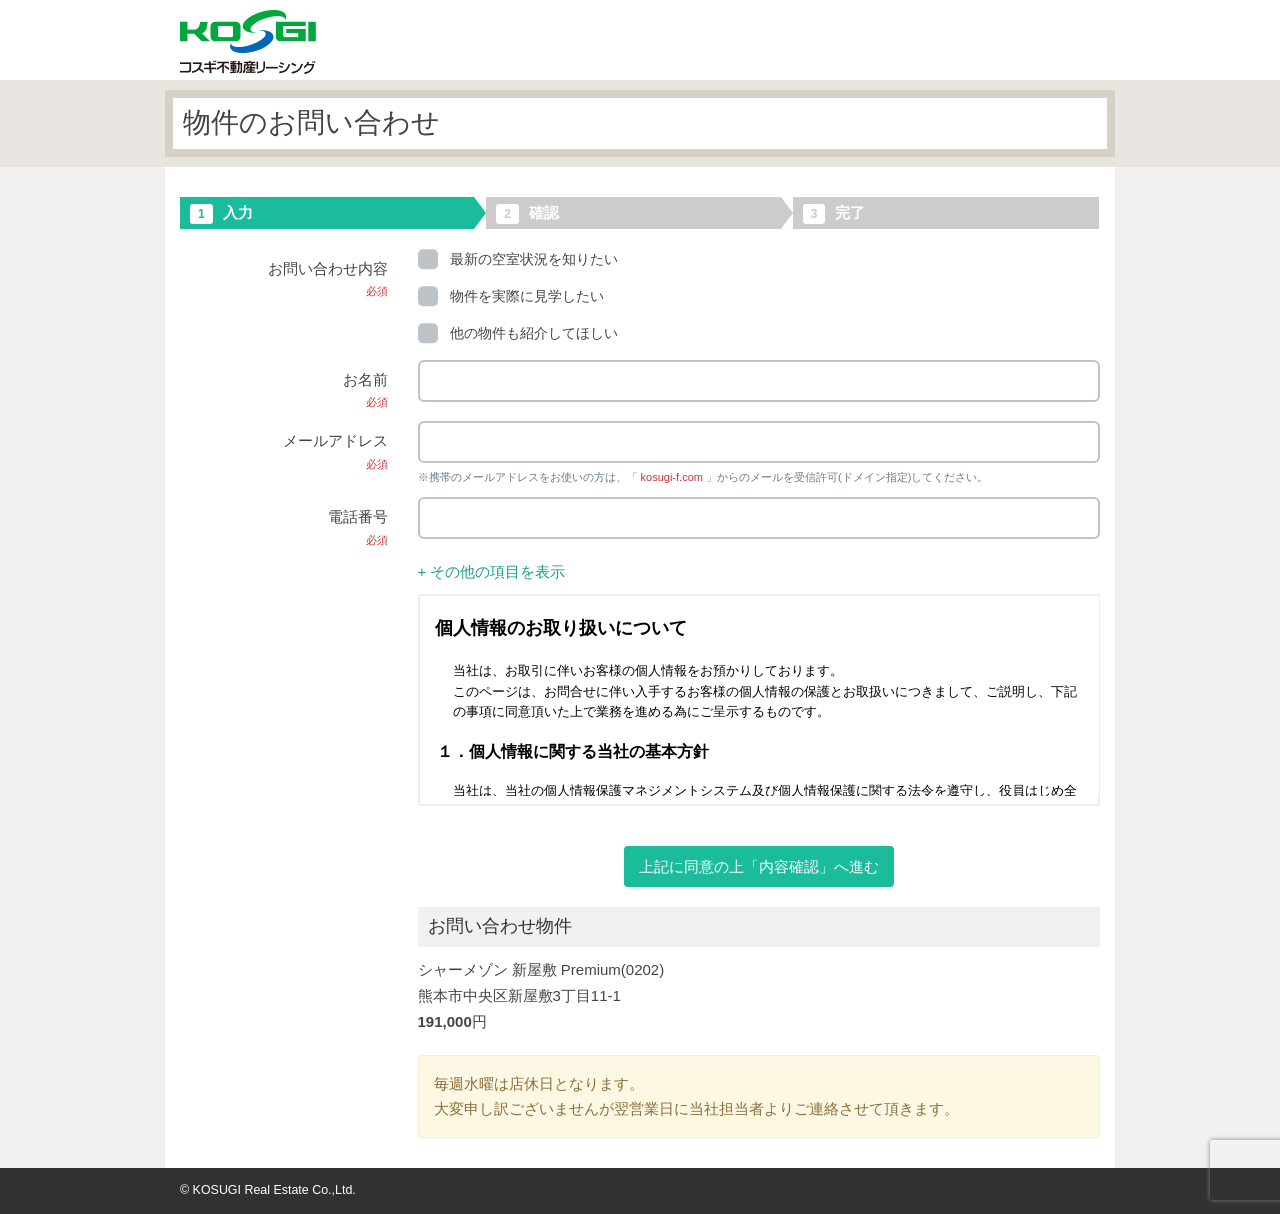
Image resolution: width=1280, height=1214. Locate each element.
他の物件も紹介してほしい (518, 333)
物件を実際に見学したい (511, 296)
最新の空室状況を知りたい (518, 259)
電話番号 (358, 527)
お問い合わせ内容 (328, 279)
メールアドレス (335, 451)
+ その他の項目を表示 (492, 571)
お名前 (365, 390)
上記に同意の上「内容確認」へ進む (759, 866)
